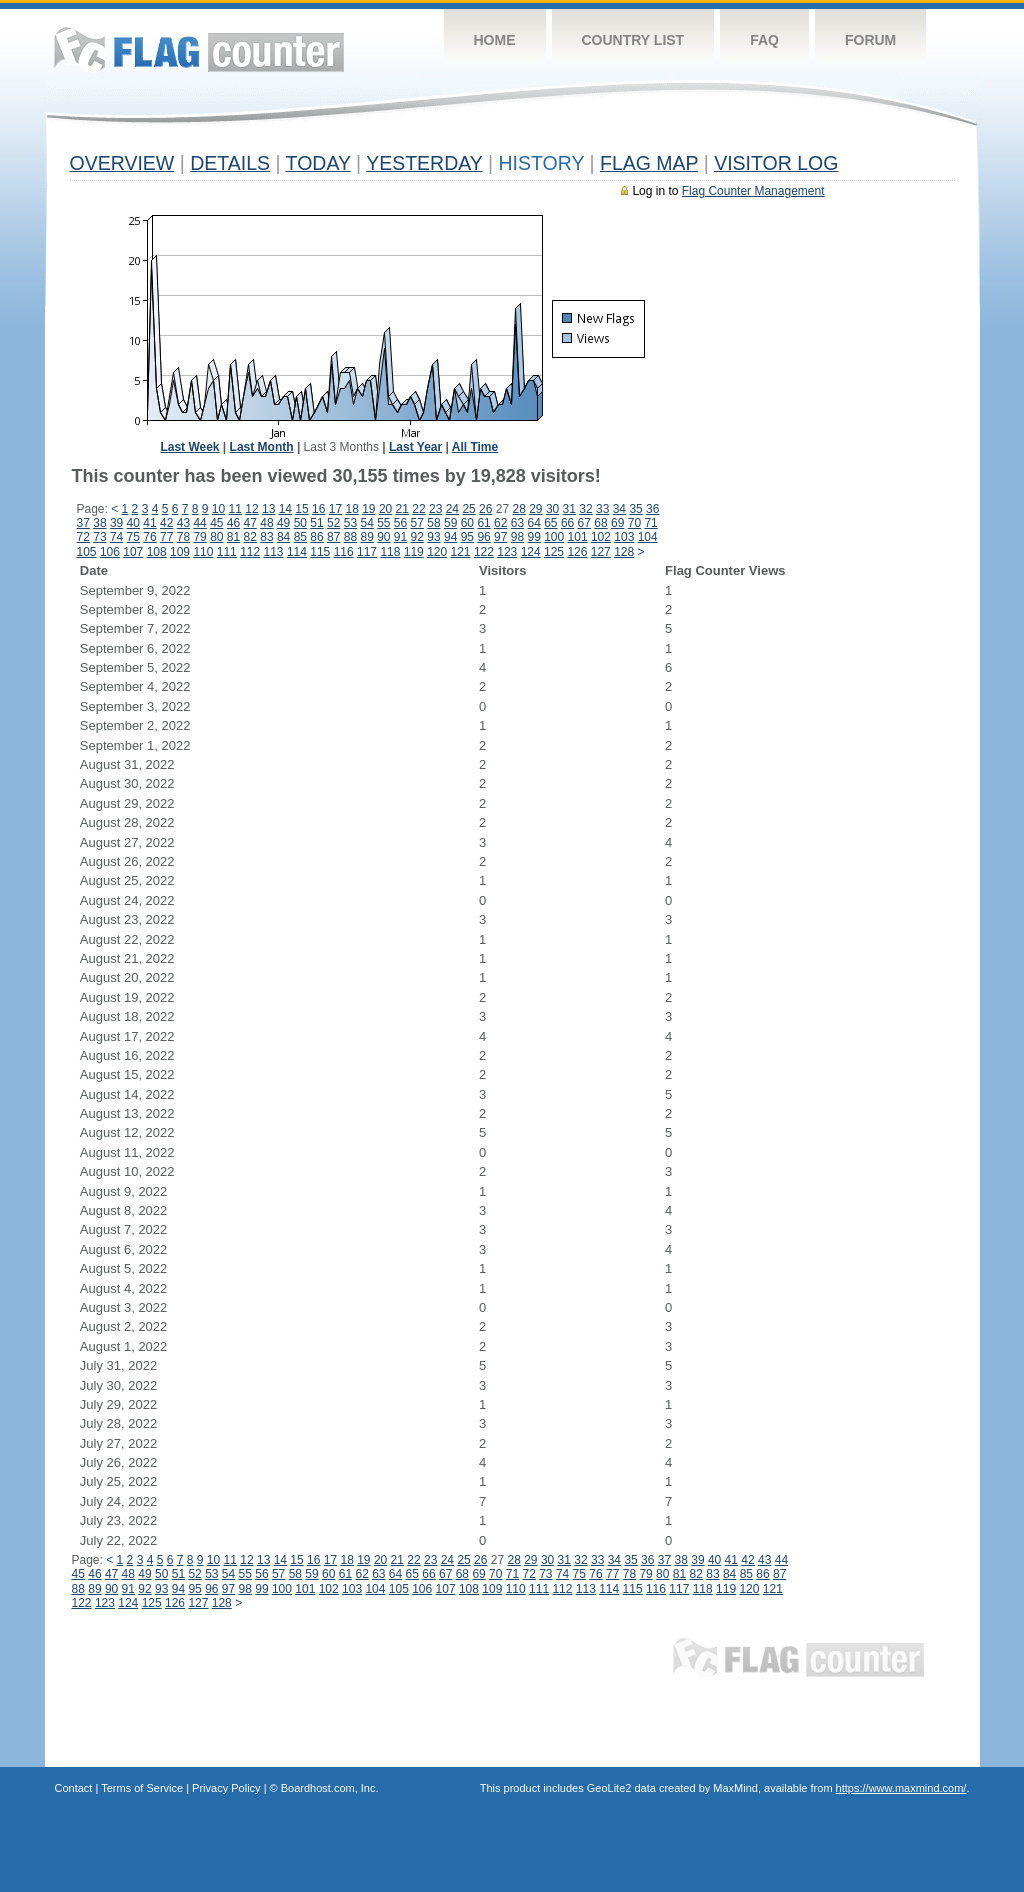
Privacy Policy (226, 1788)
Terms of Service (142, 1788)
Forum (870, 40)
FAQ (764, 40)
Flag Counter (199, 49)
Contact (74, 1788)
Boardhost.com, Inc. (330, 1788)
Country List (633, 40)
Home (495, 40)
